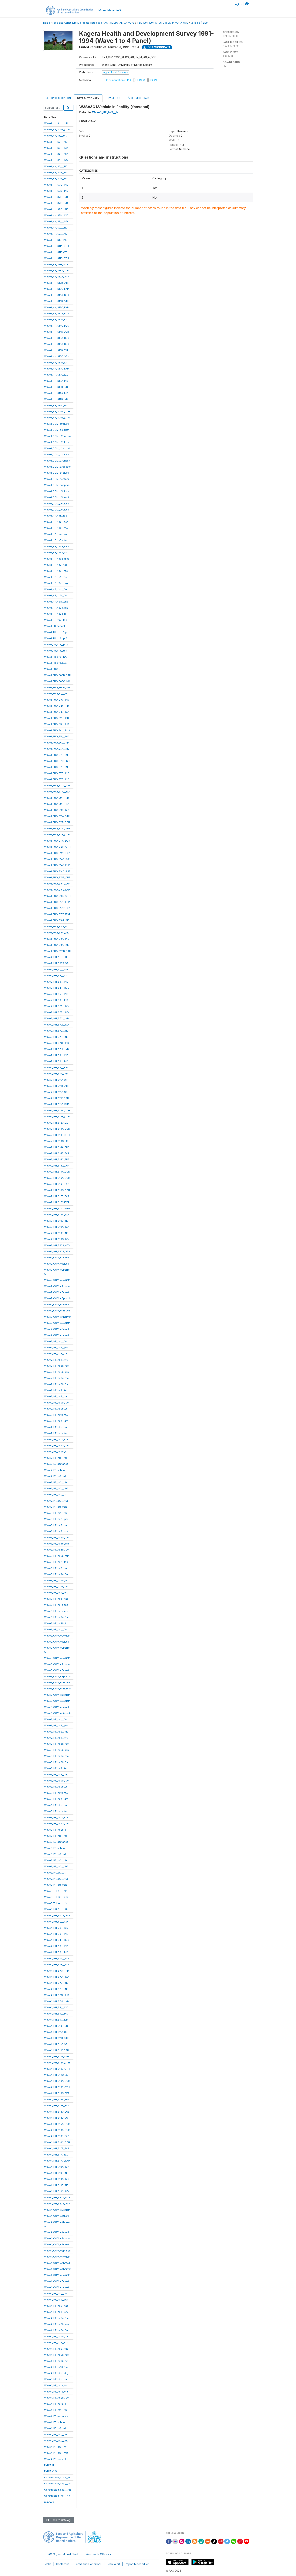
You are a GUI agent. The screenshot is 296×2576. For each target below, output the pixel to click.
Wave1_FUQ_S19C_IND (56, 944)
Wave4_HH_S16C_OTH (57, 2142)
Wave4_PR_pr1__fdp (55, 2428)
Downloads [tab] (113, 98)
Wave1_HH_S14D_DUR (56, 331)
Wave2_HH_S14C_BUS (56, 1159)
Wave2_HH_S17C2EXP (57, 1208)
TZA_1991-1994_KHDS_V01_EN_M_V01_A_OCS (162, 22)
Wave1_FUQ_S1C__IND (56, 699)
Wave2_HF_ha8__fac (56, 1396)
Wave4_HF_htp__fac (56, 2409)
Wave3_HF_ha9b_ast (56, 1580)
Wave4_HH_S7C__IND (56, 1970)
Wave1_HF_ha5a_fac (56, 540)
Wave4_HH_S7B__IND (56, 1964)
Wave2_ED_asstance (56, 1463)
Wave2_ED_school (54, 1470)
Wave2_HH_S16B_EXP (56, 1183)
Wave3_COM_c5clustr (57, 1694)
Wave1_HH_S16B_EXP (56, 350)
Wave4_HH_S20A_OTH (57, 2197)
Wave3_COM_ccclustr (57, 1707)
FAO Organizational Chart (62, 2554)
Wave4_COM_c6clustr (57, 2281)
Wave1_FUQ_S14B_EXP (57, 865)
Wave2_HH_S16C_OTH (57, 1190)
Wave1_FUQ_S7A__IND (56, 748)
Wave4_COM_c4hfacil (57, 2262)
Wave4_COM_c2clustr (57, 2232)
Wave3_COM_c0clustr (57, 1635)
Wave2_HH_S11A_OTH (56, 1079)
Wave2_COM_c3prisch (57, 1298)
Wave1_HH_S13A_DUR (56, 295)
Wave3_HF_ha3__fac (56, 1525)
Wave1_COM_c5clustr (56, 491)
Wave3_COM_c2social (57, 1664)
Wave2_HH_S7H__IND (56, 1049)
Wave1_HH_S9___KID (55, 233)
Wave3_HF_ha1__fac (56, 1512)
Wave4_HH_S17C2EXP (57, 2160)
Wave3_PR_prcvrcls (55, 1884)
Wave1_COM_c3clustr (56, 454)
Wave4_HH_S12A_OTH (57, 2062)
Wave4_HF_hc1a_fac (56, 2385)
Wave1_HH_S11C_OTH (56, 258)
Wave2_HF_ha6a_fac (56, 1377)
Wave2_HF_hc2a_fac (56, 1445)
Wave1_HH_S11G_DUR (56, 270)
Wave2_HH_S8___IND (56, 1055)
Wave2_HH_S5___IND (56, 993)
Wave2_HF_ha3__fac (56, 1353)
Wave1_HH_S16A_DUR (56, 343)
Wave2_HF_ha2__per (56, 1347)
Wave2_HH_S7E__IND (56, 1030)
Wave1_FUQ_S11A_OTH (57, 816)
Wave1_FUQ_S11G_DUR (57, 840)
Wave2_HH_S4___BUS (56, 987)
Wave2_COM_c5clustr (57, 1322)
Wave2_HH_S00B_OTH (57, 963)
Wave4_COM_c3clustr (57, 2244)
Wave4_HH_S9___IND (56, 2013)
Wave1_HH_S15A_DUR (56, 337)
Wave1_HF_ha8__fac (56, 570)
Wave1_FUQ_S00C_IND (57, 681)
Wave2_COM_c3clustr (57, 1292)
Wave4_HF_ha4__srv (56, 2311)
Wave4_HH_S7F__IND (56, 1988)
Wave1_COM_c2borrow (57, 436)
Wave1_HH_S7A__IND (56, 172)
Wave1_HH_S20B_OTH (57, 417)
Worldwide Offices (97, 2554)
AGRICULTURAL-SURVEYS (119, 22)
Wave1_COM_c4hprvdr (57, 484)
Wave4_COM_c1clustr (56, 2215)
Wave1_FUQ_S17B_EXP (57, 901)
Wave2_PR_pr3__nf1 (55, 1494)
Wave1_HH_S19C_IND (56, 405)
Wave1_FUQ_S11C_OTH (57, 828)
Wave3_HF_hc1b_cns (56, 1611)
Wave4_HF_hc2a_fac (56, 2397)
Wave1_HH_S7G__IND (56, 209)
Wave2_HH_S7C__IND (56, 1018)
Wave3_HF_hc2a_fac (56, 1617)
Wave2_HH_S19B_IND (56, 1233)
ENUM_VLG (50, 2471)
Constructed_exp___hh (57, 2489)
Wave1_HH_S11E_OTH (56, 264)
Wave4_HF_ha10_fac (56, 2366)
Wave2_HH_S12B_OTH (57, 1116)
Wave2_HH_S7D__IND (56, 1024)
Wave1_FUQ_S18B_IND (56, 926)
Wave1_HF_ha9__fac (56, 577)
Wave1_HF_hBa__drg (56, 583)
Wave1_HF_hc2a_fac (56, 607)
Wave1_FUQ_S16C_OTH (57, 895)
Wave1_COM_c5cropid (57, 497)
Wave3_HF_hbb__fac (56, 1598)
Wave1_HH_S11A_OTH (56, 245)
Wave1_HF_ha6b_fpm (56, 558)
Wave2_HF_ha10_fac (56, 1414)
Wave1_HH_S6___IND (56, 166)
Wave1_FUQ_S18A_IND (56, 920)
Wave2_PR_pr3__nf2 (56, 1500)
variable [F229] (199, 22)
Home (46, 22)
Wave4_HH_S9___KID (56, 2019)
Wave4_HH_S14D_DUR (56, 2117)
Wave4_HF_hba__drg (56, 2373)
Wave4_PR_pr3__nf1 (55, 2446)
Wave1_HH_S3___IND (56, 147)
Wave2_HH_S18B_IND (56, 1220)
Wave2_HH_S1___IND (56, 969)
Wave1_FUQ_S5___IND (56, 736)
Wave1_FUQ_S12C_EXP (57, 852)
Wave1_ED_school (54, 625)
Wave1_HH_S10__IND (55, 239)
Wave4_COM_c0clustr (57, 2209)
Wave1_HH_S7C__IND (56, 184)
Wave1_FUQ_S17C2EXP (57, 914)
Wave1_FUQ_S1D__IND (56, 705)
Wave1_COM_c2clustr (56, 442)
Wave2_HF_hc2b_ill (55, 1451)
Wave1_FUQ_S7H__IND (57, 791)
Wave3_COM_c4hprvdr (57, 1688)
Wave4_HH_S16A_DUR (57, 2129)
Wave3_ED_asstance (56, 1841)
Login (237, 4)
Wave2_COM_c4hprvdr (57, 1316)
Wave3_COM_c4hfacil (57, 1682)
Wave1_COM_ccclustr (56, 509)
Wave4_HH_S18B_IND (56, 2172)
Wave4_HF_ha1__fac (56, 2293)
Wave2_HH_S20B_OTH (57, 1251)
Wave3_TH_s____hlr (55, 1890)
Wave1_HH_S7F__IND (56, 202)
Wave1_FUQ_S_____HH (56, 668)
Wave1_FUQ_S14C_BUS (57, 871)
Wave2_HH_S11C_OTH (56, 1092)
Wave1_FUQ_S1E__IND (56, 711)
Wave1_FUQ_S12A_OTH (57, 846)
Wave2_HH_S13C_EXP (56, 1140)
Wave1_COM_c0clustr (56, 423)
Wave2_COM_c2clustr (57, 1279)
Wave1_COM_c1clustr (56, 429)
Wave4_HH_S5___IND (56, 1946)
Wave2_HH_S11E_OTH (56, 1098)
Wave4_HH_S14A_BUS (56, 2099)
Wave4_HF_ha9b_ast (56, 2360)
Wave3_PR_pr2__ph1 (56, 1860)
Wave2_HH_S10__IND (56, 1073)
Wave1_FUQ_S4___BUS (57, 730)
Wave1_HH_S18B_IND (56, 386)
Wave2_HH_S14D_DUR (56, 1165)
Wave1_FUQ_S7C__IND (57, 760)
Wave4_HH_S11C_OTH (56, 2044)
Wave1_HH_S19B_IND (56, 399)
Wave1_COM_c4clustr (56, 472)
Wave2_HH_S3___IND (56, 981)
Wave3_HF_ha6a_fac (56, 1549)
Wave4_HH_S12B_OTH (57, 2068)
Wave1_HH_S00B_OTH (57, 129)
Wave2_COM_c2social (57, 1286)
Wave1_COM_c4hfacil (56, 478)
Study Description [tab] (58, 98)
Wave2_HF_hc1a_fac (56, 1433)
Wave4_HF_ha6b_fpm (56, 2336)
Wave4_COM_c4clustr (57, 2256)
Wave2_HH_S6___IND (56, 999)
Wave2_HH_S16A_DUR (57, 1177)
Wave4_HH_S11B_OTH (56, 2037)
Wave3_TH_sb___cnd (56, 1896)
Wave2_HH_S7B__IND (56, 1012)
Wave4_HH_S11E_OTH (56, 2050)
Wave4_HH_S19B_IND (56, 2185)
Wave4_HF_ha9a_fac (56, 2354)
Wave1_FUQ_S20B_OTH (57, 951)
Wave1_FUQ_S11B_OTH (57, 822)
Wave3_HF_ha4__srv (56, 1531)
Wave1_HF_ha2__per (56, 521)
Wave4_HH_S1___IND (56, 1921)
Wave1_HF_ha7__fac (55, 564)
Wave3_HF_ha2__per (56, 1518)
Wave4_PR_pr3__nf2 (56, 2452)
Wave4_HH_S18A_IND (56, 2166)
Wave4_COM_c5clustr (57, 2274)
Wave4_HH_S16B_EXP (56, 2136)
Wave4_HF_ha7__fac (56, 2342)
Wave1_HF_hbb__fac (56, 589)
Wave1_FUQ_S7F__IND (56, 779)
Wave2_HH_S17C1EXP (56, 1202)
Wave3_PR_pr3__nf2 (56, 1878)
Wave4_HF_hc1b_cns (56, 2391)
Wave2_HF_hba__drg (56, 1420)
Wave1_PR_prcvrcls (55, 662)
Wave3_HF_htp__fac (56, 1629)
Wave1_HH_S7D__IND (56, 190)
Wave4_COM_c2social (57, 2238)
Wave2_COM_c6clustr (57, 1329)
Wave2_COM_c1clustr (56, 1263)
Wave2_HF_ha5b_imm (56, 1371)
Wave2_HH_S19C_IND (56, 1239)
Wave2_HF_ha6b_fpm (56, 1384)
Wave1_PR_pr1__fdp (55, 632)
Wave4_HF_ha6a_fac (56, 2330)
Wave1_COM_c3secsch (57, 466)
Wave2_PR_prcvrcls (55, 1506)
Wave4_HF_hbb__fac (56, 2379)
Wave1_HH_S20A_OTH (57, 411)
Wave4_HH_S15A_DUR (57, 2123)
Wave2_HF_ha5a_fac (56, 1365)
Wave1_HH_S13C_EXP (56, 307)
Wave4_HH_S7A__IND (56, 1958)
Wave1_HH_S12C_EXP (56, 288)
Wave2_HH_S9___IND (56, 1061)
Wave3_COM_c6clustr (57, 1700)
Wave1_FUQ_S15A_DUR (57, 877)
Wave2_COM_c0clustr (57, 1257)
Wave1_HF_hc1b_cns (56, 601)
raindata (49, 2501)
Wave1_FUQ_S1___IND (56, 693)
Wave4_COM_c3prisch (57, 2250)
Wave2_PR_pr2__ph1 (56, 1482)
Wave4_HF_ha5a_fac (56, 2318)
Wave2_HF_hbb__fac (56, 1427)
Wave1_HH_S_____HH (56, 123)
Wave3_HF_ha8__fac (56, 1568)
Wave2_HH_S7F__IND (56, 1036)
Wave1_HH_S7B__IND (56, 178)
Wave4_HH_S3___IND (56, 1933)
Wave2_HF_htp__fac (56, 1457)
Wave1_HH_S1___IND (55, 135)
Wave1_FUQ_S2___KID (56, 718)
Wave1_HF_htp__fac (55, 619)
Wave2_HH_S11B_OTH (56, 1085)
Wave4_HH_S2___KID (56, 1927)
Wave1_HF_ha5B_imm (56, 546)
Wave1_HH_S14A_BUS (56, 313)
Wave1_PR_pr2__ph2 (56, 644)
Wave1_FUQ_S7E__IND (56, 773)
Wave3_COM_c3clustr (57, 1670)
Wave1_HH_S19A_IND (56, 393)
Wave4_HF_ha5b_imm (56, 2324)
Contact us (62, 2564)
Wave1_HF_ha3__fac (56, 527)
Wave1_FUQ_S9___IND (56, 797)
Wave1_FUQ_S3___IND (56, 724)
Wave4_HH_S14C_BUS (56, 2111)
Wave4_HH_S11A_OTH (56, 2031)
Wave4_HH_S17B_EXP (56, 2148)
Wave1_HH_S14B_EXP (56, 319)
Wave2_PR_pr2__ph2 (56, 1488)
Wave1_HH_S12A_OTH (56, 276)
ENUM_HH (49, 2465)
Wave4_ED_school (54, 2422)
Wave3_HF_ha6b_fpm (56, 1555)
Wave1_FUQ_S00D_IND (57, 687)
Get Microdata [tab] (139, 97)
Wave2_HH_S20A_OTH (57, 1245)
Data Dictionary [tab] (88, 98)
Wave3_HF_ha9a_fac (56, 1574)
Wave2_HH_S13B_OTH (57, 1134)
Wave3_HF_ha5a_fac (56, 1537)
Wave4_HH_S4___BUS (56, 1939)
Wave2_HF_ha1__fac (56, 1341)
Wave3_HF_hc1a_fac (56, 1604)
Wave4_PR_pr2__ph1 (56, 2434)
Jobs (48, 2564)
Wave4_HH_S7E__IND (56, 1982)
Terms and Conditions (88, 2564)
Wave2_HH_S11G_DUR (56, 1104)
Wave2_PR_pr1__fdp (55, 1476)
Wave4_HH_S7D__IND (56, 1976)
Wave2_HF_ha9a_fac (56, 1402)
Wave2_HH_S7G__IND (56, 1042)
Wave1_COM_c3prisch (57, 460)
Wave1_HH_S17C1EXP (56, 368)
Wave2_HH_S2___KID (56, 975)
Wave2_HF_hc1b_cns (56, 1439)
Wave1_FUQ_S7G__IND (57, 785)
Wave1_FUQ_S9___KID (56, 803)
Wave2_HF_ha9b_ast (56, 1408)
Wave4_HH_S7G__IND (56, 1995)
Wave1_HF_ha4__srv (55, 534)
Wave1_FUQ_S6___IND (56, 742)
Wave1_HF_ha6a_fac (56, 552)
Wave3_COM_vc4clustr (57, 1713)
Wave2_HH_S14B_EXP (56, 1153)
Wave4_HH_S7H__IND (56, 2001)
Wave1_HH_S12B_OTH (56, 282)
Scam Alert (113, 2564)
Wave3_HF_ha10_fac (56, 1586)
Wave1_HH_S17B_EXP (56, 362)
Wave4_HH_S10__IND (56, 2025)
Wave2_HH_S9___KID (56, 1067)
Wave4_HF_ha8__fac (56, 2348)
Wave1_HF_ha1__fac (55, 515)
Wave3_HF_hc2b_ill (55, 1623)
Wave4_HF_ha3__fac (56, 2305)
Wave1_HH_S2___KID (56, 141)
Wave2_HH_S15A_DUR (57, 1171)
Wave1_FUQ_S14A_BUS (57, 858)
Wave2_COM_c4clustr (57, 1304)
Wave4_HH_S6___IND (56, 1952)
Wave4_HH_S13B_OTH (57, 2087)
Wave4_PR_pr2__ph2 (56, 2440)
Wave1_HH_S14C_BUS (56, 325)
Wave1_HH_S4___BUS (56, 154)
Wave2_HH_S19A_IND (56, 1226)
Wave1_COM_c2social (57, 448)
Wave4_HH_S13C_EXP (56, 2093)
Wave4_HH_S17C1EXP (56, 2154)
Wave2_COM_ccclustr (57, 1335)
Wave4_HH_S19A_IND (56, 2178)
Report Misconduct (137, 2564)
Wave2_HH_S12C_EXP (56, 1122)
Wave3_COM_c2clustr (57, 1657)
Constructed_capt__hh (57, 2483)
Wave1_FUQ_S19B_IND (56, 938)
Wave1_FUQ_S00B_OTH (57, 675)
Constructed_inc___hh (57, 2495)
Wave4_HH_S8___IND (56, 2007)
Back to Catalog (58, 2520)
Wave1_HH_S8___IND (56, 221)
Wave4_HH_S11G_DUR (56, 2056)
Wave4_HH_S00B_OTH (57, 1915)
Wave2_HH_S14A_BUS (56, 1147)
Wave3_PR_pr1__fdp (55, 1854)
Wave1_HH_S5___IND (56, 160)
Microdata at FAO (109, 10)
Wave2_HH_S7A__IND (56, 1006)
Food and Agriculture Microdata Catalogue (77, 22)
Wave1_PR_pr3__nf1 (55, 650)
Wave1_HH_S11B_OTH (56, 252)
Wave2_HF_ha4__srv (56, 1359)
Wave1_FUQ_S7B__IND (56, 754)
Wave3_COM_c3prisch (57, 1676)
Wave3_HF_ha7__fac (56, 1561)
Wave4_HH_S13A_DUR (57, 2080)
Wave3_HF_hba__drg (56, 1592)
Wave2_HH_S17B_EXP (56, 1196)
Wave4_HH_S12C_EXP (56, 2074)
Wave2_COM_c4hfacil (57, 1310)
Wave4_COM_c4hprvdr (57, 2268)
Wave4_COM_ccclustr (57, 2287)
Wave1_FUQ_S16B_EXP (57, 889)
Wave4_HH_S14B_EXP (56, 2105)
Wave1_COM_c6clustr (56, 503)
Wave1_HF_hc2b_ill (55, 613)
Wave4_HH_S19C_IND (56, 2191)
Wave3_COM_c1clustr (56, 1641)
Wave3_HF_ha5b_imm (56, 1543)
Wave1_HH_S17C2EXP (56, 374)
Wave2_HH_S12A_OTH (57, 1110)
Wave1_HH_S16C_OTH (56, 356)
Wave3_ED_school (54, 1848)
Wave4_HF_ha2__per (56, 2299)
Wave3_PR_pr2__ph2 (56, 1866)
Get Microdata (157, 47)
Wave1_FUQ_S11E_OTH (57, 834)
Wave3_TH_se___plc (56, 1903)
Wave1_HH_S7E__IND (56, 196)
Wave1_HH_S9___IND (56, 227)
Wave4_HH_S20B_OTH (57, 2203)
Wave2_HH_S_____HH (56, 957)
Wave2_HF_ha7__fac (56, 1390)
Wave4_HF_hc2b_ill (55, 2403)
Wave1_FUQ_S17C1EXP (57, 907)
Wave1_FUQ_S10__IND (56, 809)
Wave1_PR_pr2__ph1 (55, 638)
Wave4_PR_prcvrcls (55, 2459)
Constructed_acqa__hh (57, 2477)
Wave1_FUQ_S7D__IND (56, 766)
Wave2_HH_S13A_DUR (57, 1128)
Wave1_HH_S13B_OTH (56, 301)
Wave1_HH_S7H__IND (56, 215)
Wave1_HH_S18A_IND (56, 380)
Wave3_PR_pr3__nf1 (55, 1872)
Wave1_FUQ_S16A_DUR (57, 883)
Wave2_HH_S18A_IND (56, 1214)
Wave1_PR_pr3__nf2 (55, 656)
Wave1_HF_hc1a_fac (56, 595)
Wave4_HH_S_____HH (56, 1909)
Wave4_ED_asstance (56, 2416)
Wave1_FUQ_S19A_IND (56, 932)
